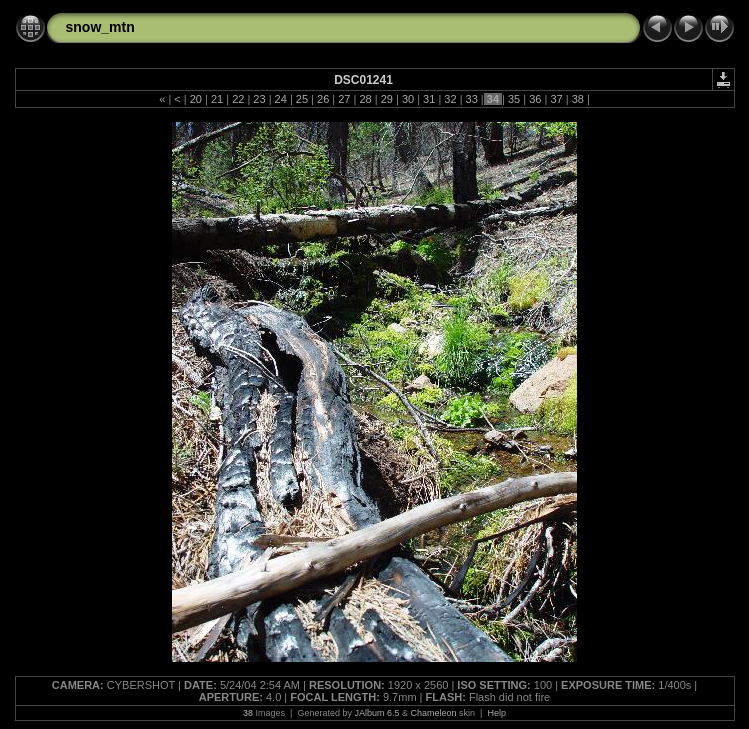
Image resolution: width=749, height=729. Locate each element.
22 (238, 99)
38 (578, 99)
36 (535, 99)
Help (496, 713)
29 (387, 99)
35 (514, 99)
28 (365, 99)
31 (429, 99)
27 (344, 99)
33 (471, 99)
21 (217, 99)
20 (196, 99)
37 (556, 99)
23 (259, 99)
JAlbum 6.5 (376, 713)
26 (323, 99)
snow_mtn (100, 27)
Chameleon (434, 713)
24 (281, 99)
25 (302, 99)
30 (408, 99)
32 (450, 99)
